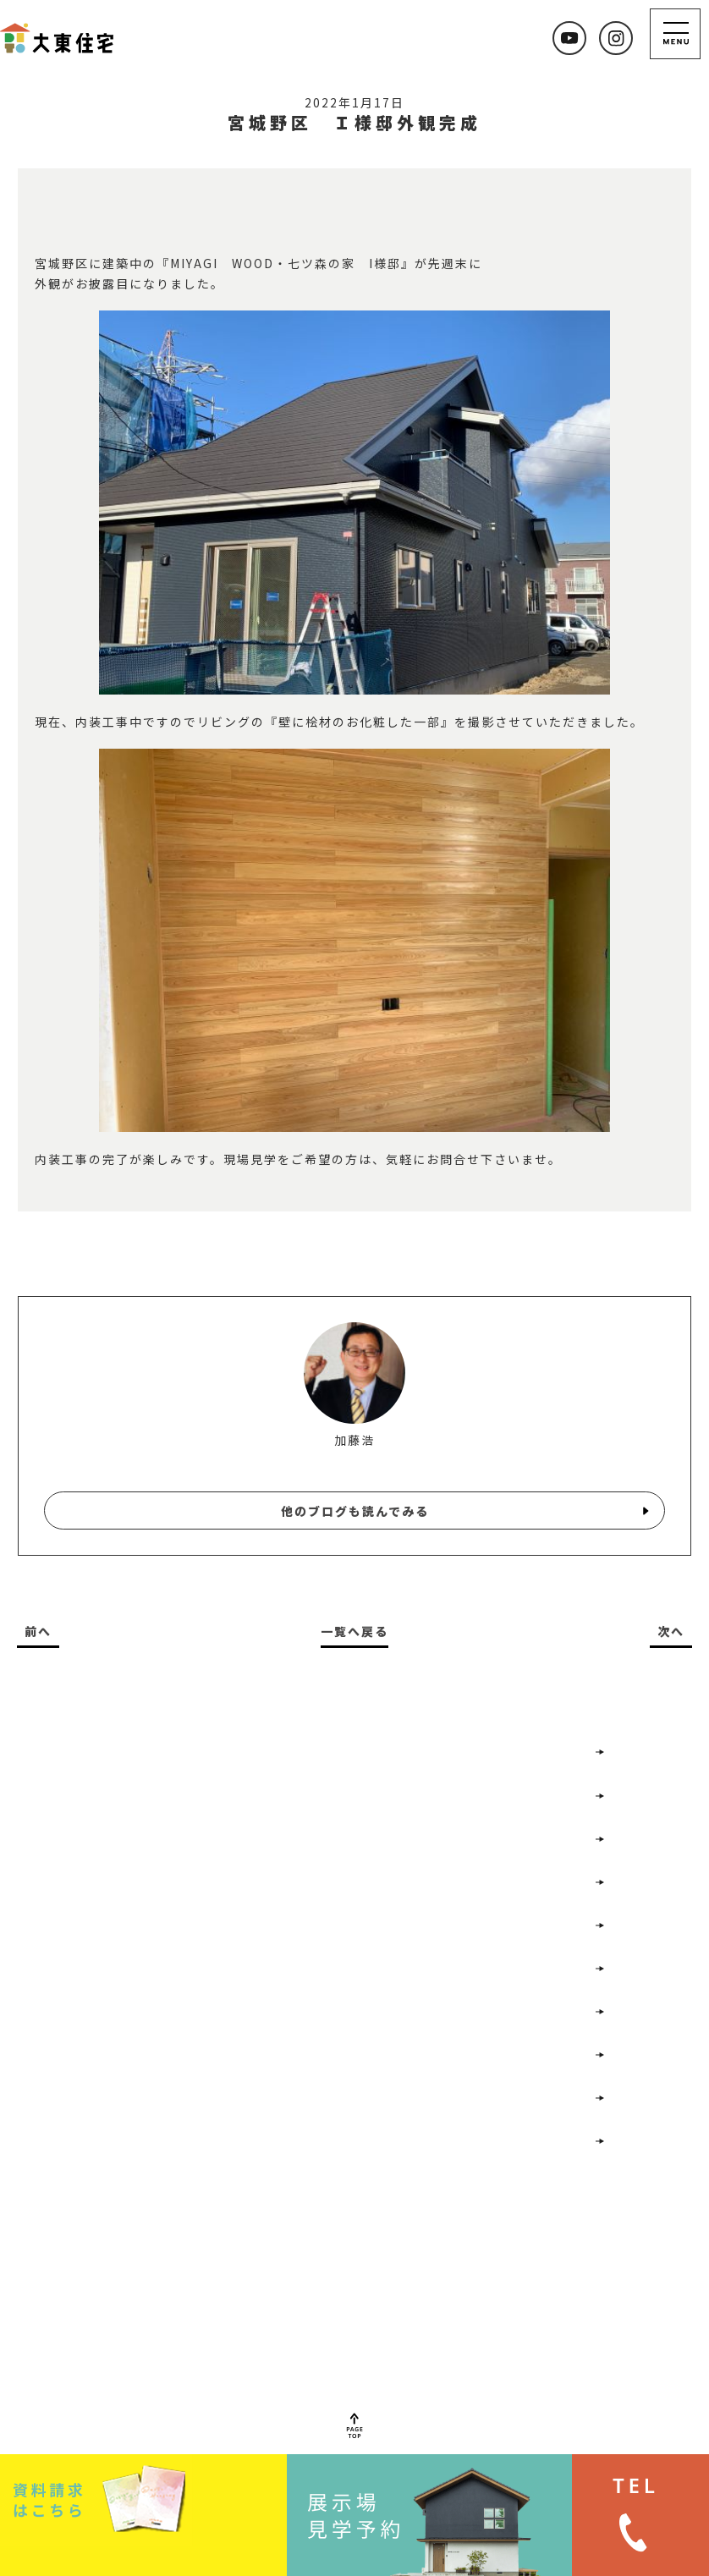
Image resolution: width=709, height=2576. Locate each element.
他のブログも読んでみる (355, 1510)
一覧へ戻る (354, 1631)
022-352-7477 (227, 2354)
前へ (38, 1631)
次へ (670, 1631)
